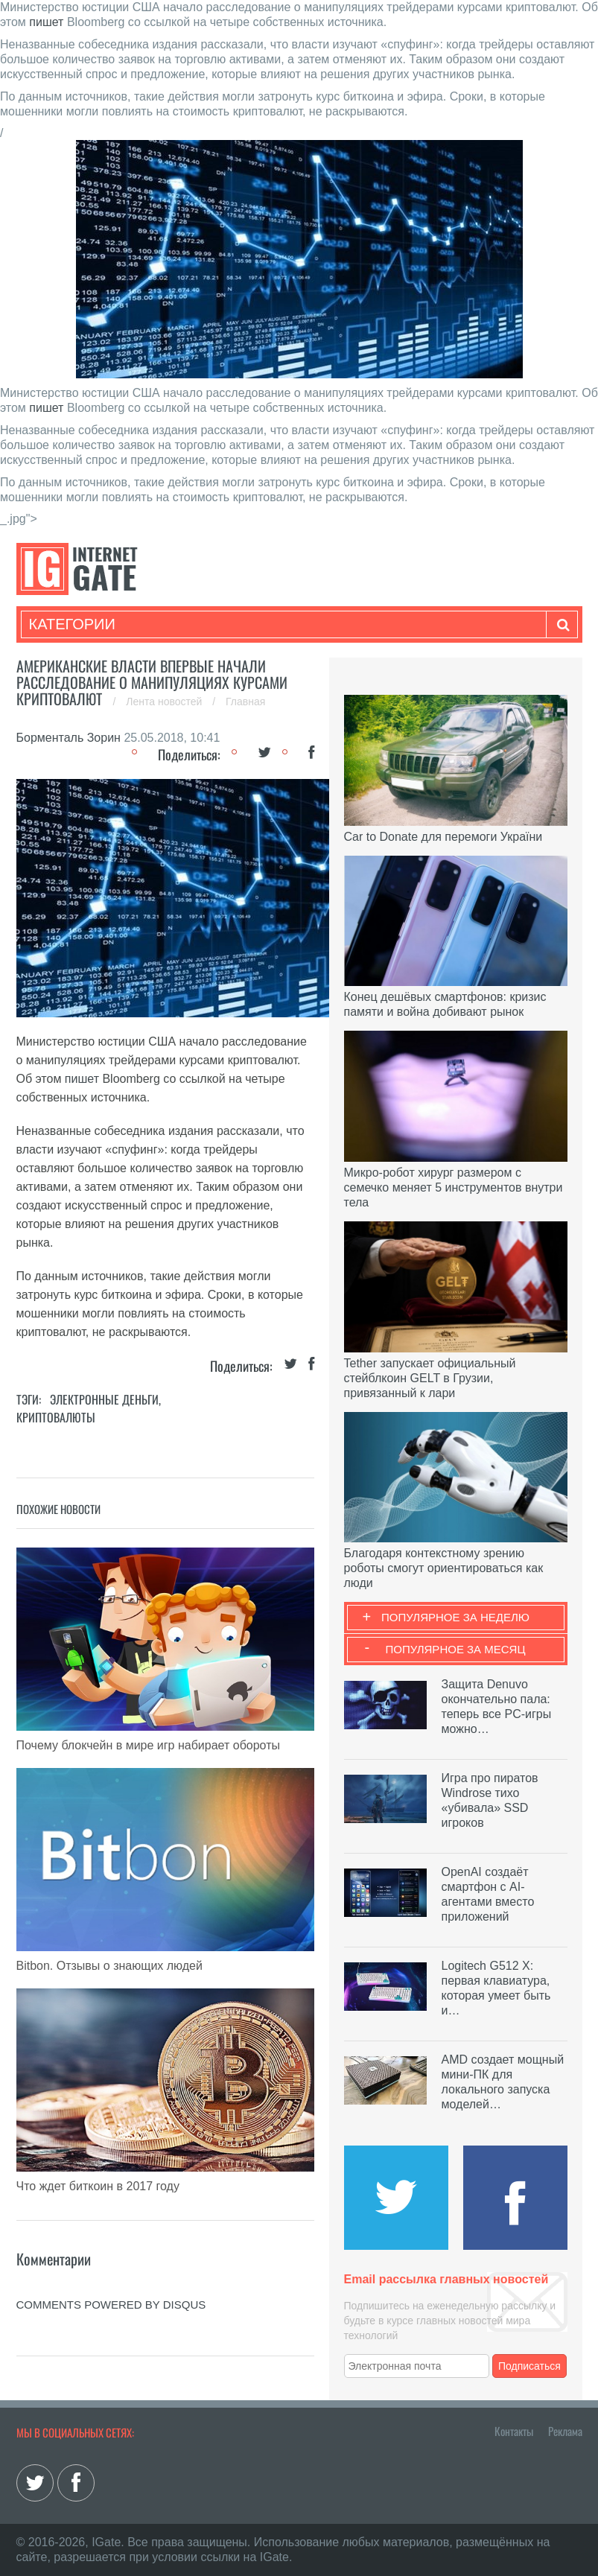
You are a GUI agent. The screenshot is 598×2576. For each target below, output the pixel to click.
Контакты (513, 2431)
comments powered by (111, 2304)
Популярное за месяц (455, 1649)
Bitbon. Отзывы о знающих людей (109, 1965)
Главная (245, 701)
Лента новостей (165, 701)
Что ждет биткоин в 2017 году (97, 2186)
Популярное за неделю (455, 1617)
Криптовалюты (55, 1417)
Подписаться (529, 2366)
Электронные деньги (104, 1399)
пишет (46, 22)
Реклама (565, 2431)
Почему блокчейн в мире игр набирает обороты (148, 1745)
